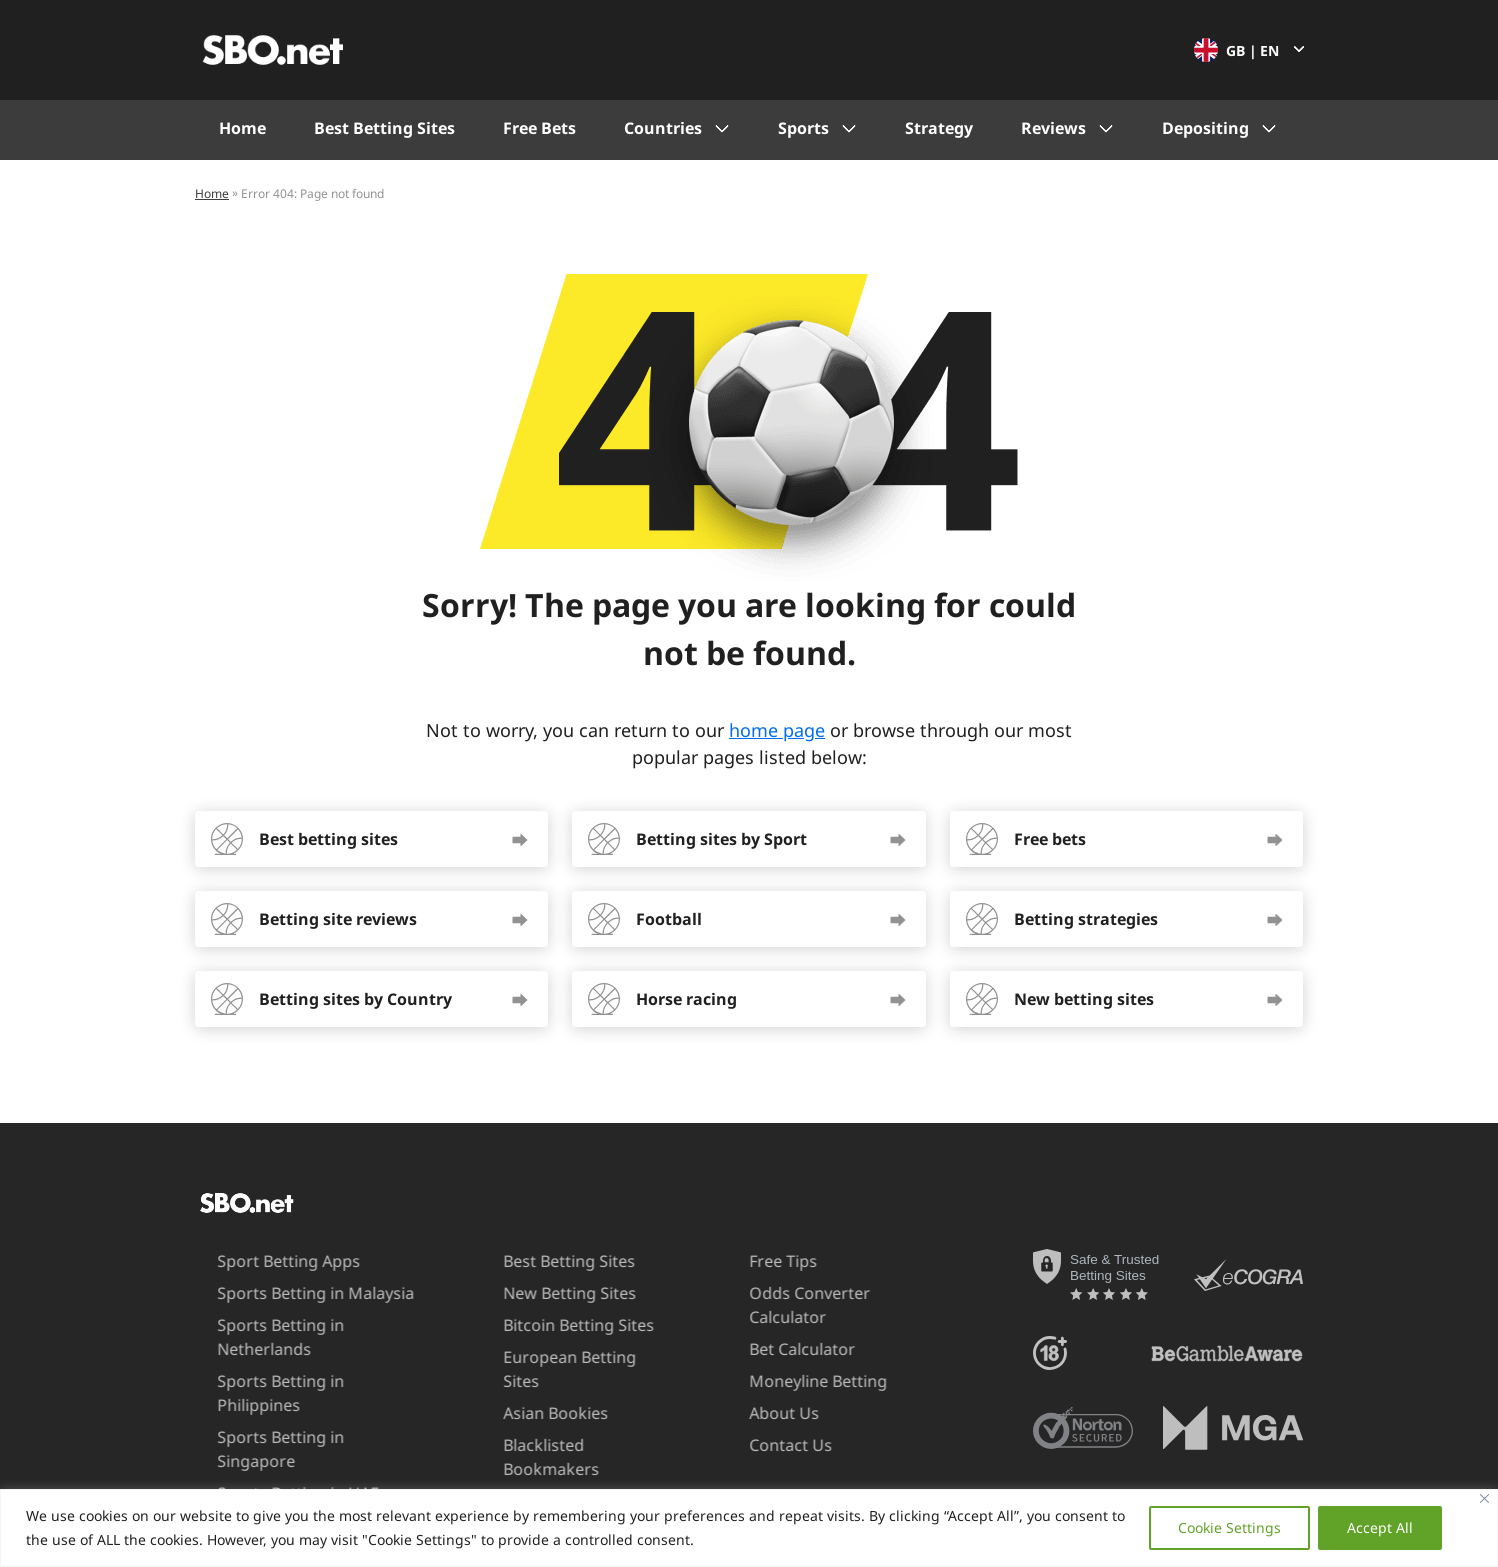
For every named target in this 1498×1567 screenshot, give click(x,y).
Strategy (939, 128)
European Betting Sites (557, 1357)
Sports (803, 128)
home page (777, 730)
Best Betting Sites (384, 128)
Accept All (1380, 1527)
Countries (663, 128)
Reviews (1053, 128)
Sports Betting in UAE (264, 1445)
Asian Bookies (523, 1389)
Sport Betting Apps (254, 1261)
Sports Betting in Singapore (287, 1413)
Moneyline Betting (784, 1381)
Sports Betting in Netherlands (246, 1336)
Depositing (1205, 128)
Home (242, 128)
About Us (750, 1413)
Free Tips (749, 1261)
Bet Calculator (768, 1349)
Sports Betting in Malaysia (281, 1293)
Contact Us (756, 1445)
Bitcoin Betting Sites (546, 1325)
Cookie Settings (1229, 1527)
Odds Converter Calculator (775, 1304)
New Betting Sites (537, 1293)
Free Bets (539, 128)
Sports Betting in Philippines (290, 1381)
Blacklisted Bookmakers (519, 1432)
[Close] (1484, 1498)
